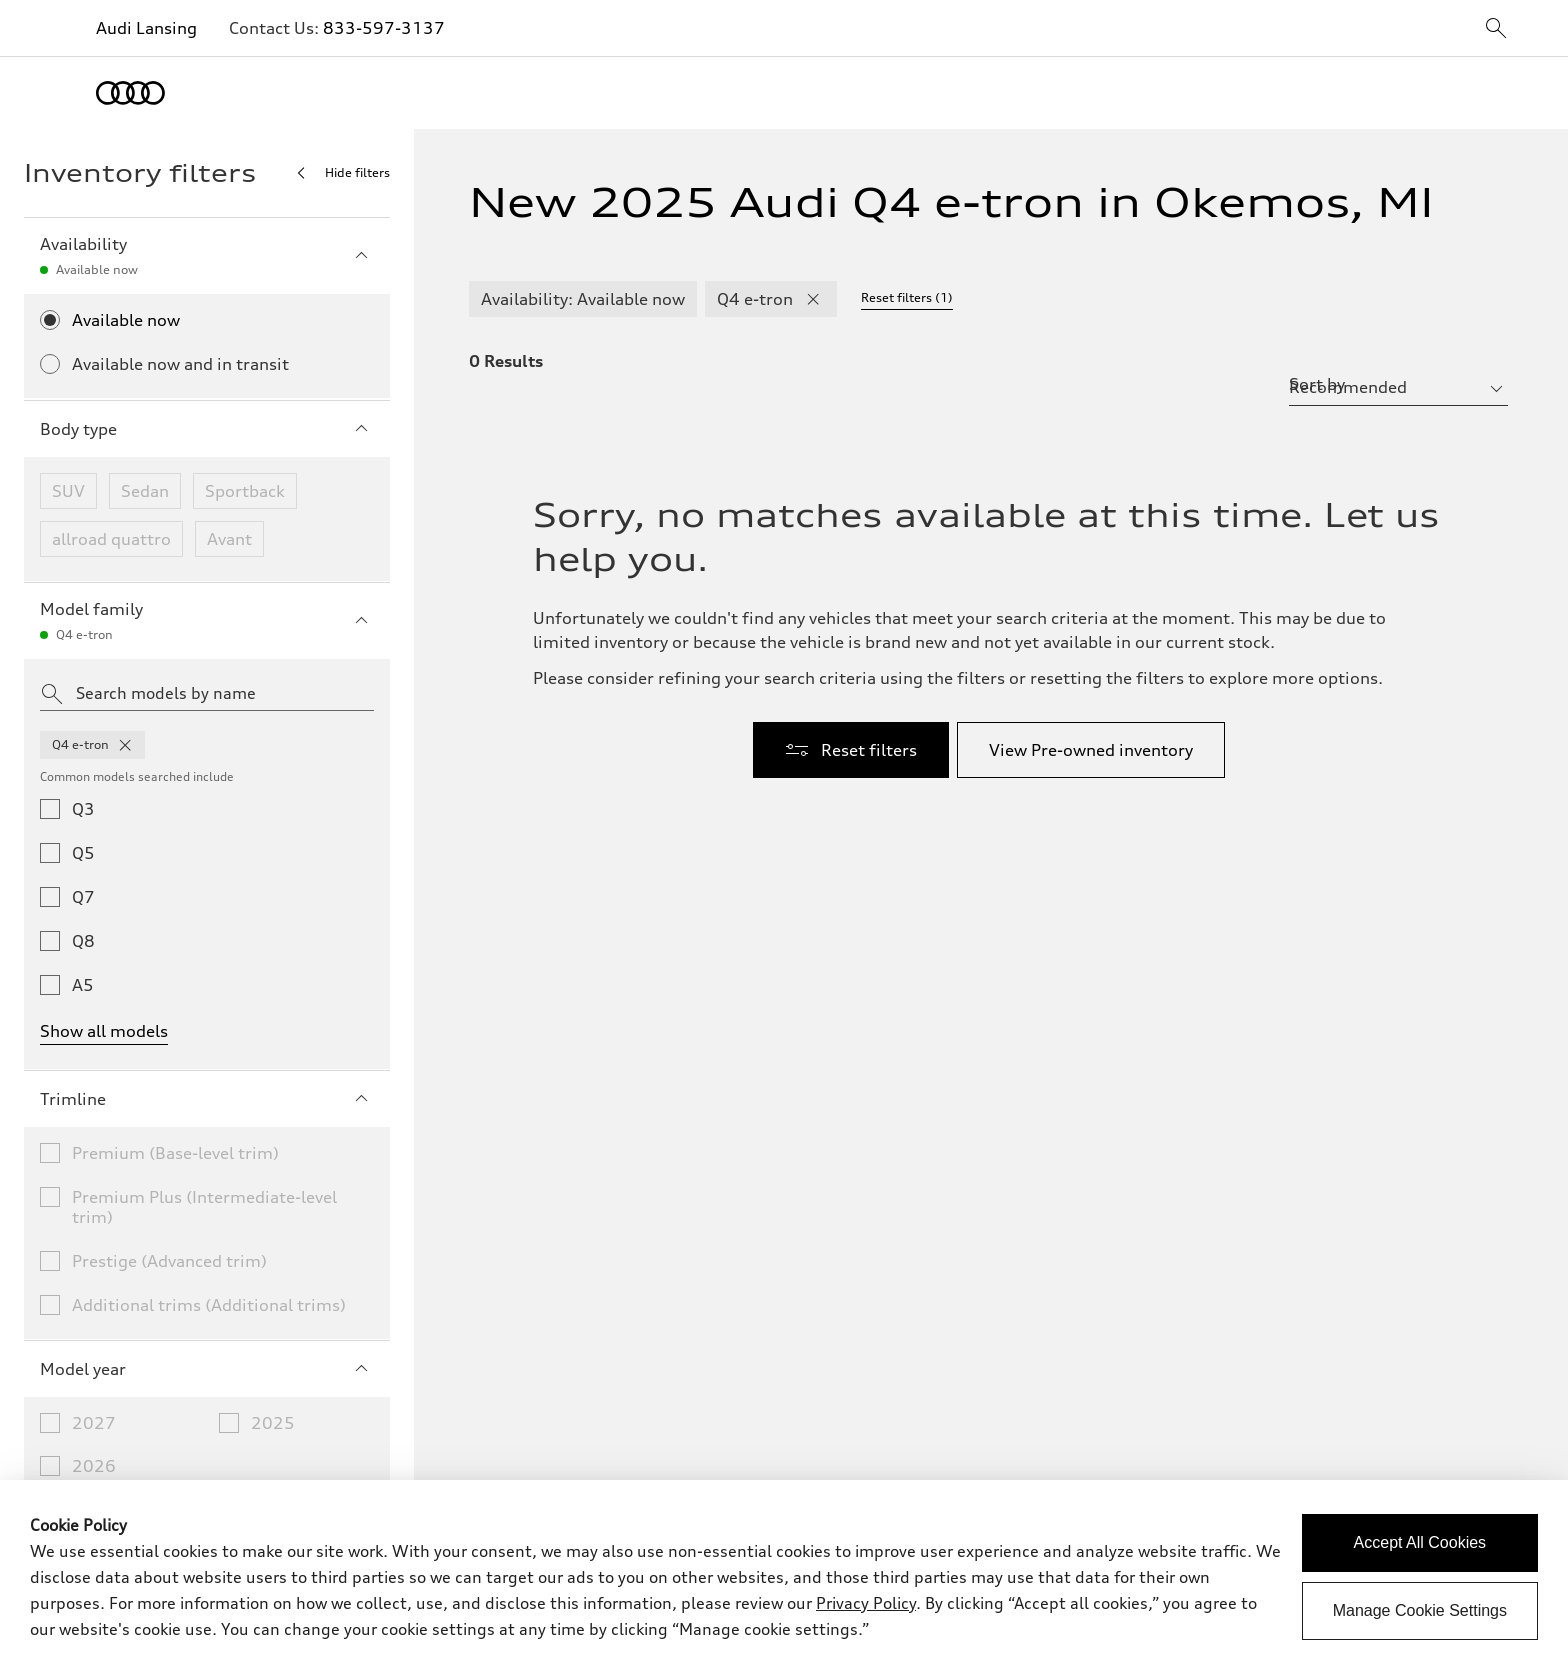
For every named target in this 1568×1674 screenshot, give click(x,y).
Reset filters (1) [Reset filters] (907, 297)
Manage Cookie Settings (1420, 1610)
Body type (207, 429)
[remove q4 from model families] (125, 745)
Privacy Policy (866, 1603)
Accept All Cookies (1420, 1542)
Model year (207, 1369)
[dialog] (784, 1577)
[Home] (130, 93)
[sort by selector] (1398, 387)
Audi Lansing (146, 28)
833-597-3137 (384, 28)
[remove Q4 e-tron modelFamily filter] (813, 299)
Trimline (207, 1099)
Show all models (104, 1031)
